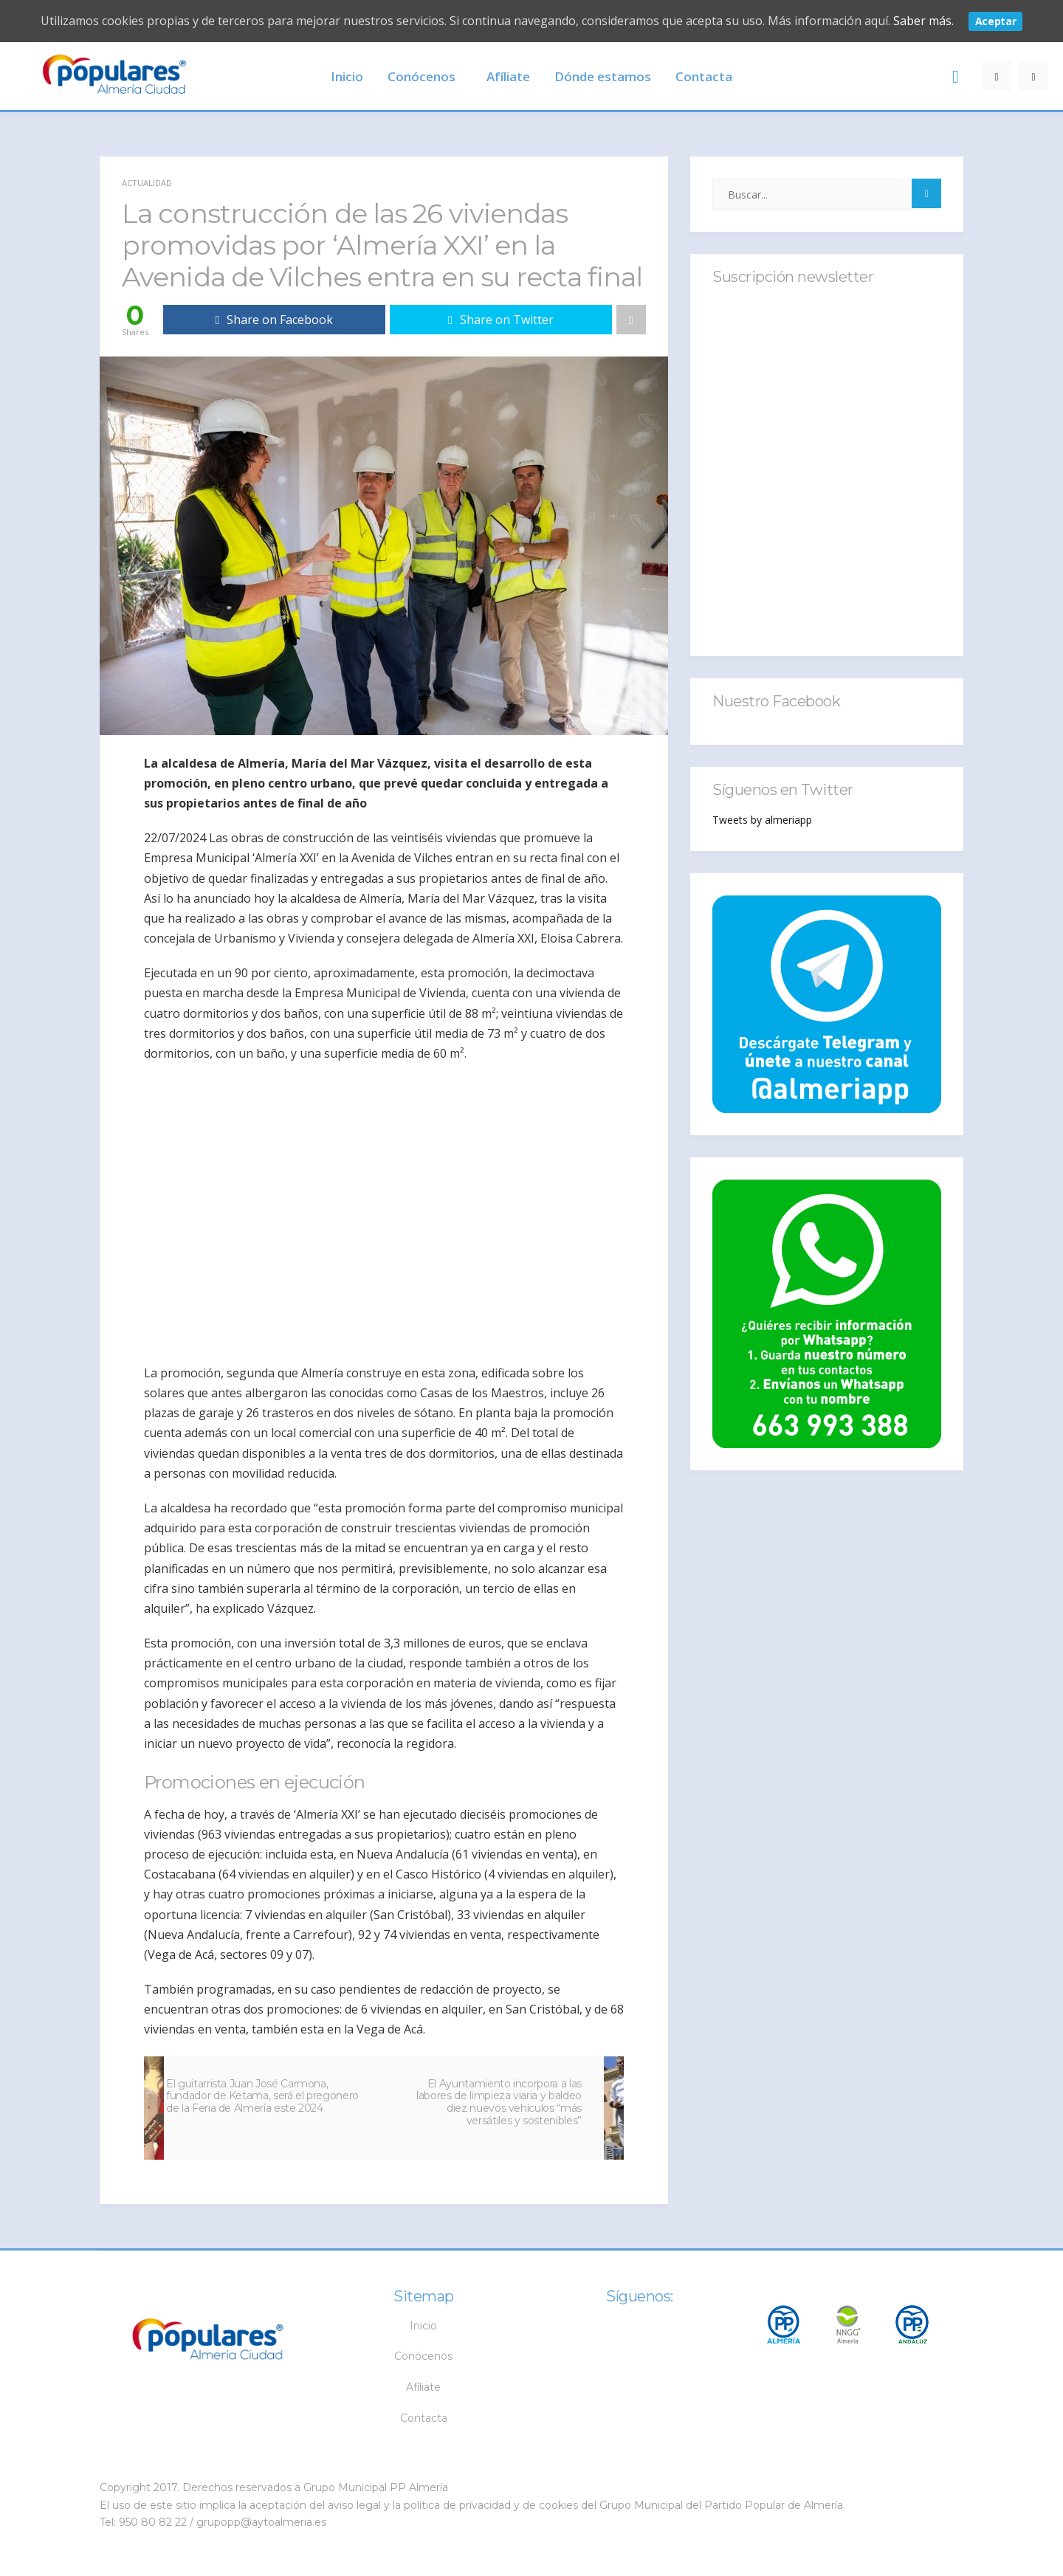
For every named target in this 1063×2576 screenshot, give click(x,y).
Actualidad (147, 183)
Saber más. (923, 21)
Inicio (347, 76)
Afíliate (508, 76)
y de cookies (546, 2505)
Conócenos (421, 76)
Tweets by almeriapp (762, 820)
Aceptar (995, 21)
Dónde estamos (602, 76)
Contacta (703, 76)
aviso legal (354, 2505)
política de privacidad (457, 2505)
